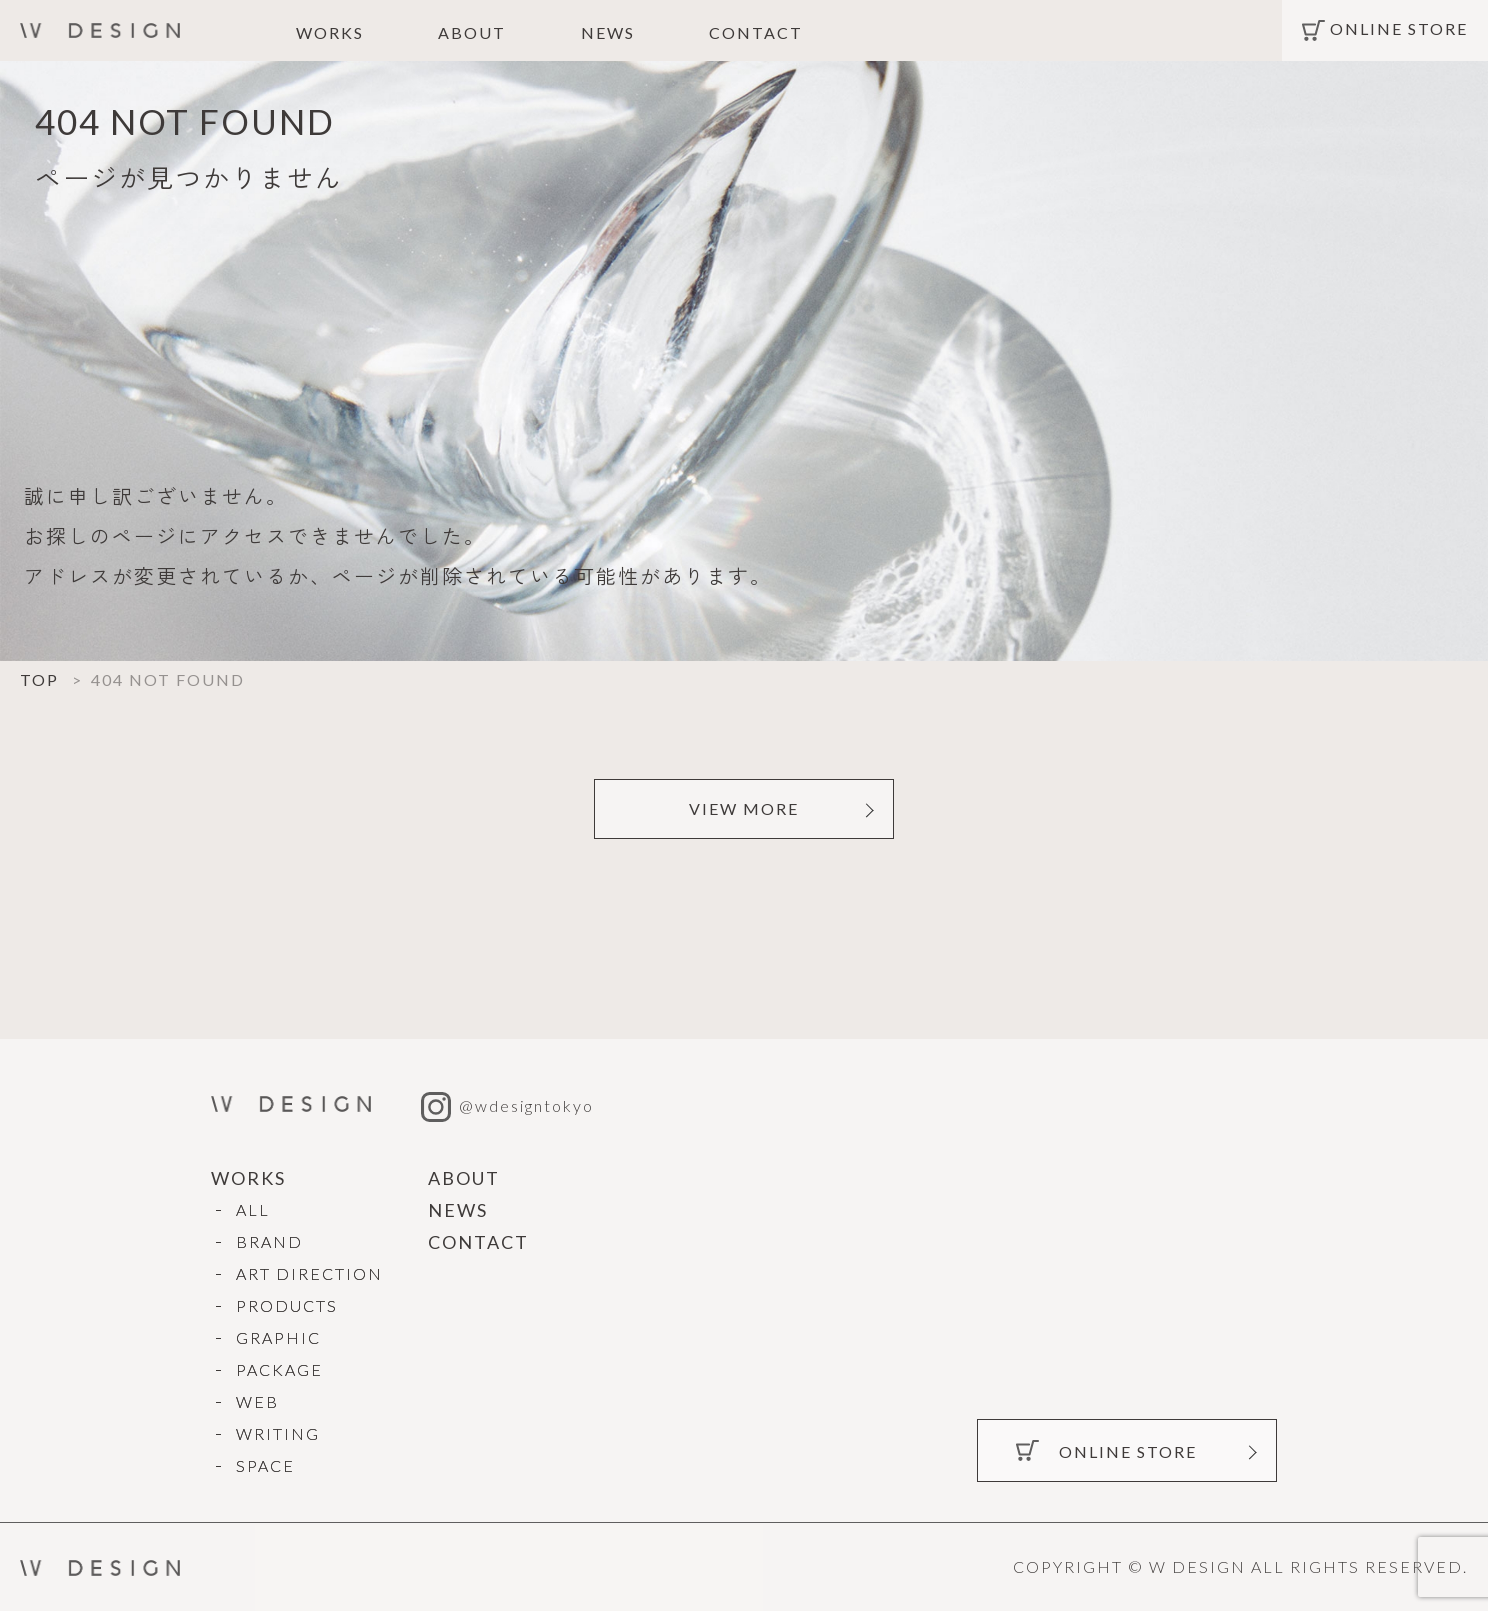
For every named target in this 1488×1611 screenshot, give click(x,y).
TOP (39, 679)
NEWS (608, 32)
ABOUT (472, 32)
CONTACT (756, 32)
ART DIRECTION (309, 1273)
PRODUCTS (287, 1305)
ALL (253, 1209)
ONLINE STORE (1399, 29)
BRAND (269, 1241)
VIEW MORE (744, 808)
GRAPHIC (278, 1337)
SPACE (265, 1465)
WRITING (278, 1433)
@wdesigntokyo (507, 1105)
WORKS (330, 32)
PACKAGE (279, 1369)
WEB (257, 1401)
